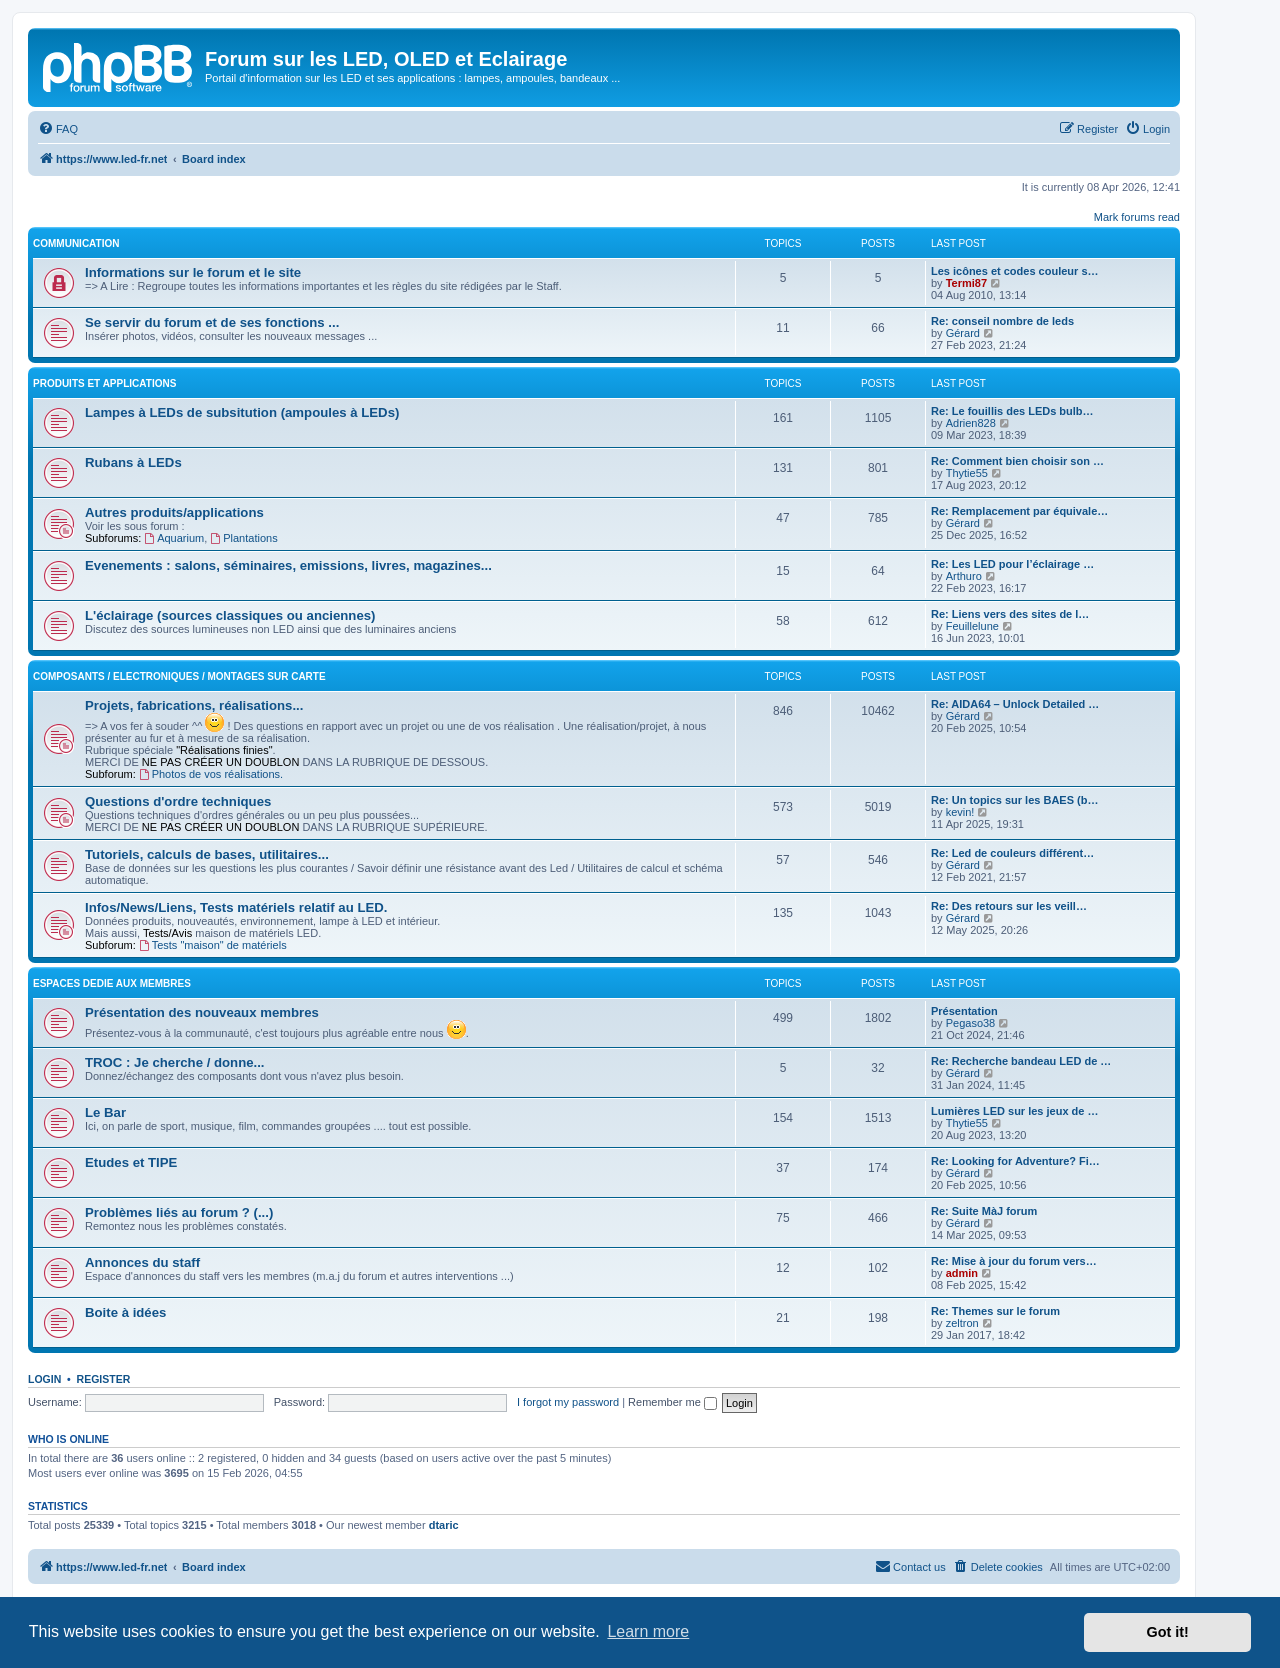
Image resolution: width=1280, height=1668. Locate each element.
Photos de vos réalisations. (211, 774)
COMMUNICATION (76, 243)
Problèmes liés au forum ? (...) (179, 1212)
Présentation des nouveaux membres (202, 1012)
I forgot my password (568, 1402)
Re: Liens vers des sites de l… (1010, 614)
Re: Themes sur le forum (995, 1311)
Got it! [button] (1168, 1632)
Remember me (672, 1402)
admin (962, 1273)
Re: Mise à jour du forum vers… (1014, 1261)
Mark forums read (1137, 217)
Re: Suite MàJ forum (984, 1211)
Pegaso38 (971, 1023)
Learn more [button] (648, 1631)
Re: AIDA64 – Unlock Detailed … (1015, 704)
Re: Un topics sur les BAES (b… (1014, 800)
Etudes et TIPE (131, 1162)
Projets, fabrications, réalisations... (194, 705)
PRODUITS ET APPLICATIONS (104, 383)
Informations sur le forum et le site (193, 272)
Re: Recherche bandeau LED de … (1021, 1061)
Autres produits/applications (174, 512)
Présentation (964, 1011)
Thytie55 (967, 473)
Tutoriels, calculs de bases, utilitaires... (207, 854)
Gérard (963, 333)
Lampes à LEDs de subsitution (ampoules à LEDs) (242, 412)
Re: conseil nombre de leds (1002, 321)
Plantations (243, 538)
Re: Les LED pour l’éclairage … (1012, 564)
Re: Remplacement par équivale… (1019, 511)
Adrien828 (971, 423)
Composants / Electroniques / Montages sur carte (179, 676)
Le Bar (105, 1112)
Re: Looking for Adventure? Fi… (1015, 1161)
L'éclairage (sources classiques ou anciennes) (230, 615)
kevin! (960, 812)
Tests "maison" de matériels (213, 945)
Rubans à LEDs (133, 462)
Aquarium (174, 538)
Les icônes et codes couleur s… (1015, 271)
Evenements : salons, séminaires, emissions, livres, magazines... (288, 565)
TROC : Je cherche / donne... (175, 1062)
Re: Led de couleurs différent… (1012, 853)
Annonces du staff (142, 1262)
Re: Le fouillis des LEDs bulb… (1012, 411)
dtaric (444, 1525)
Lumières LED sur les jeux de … (1015, 1111)
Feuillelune (972, 626)
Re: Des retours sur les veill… (1009, 906)
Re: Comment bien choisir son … (1017, 461)
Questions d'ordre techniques (178, 801)
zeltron (962, 1323)
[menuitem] (58, 129)
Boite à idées (125, 1312)
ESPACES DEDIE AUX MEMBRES (112, 983)
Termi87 (966, 283)
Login (44, 1379)
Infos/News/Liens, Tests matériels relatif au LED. (236, 907)
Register (104, 1379)
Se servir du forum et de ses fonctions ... (212, 322)
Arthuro (964, 576)
